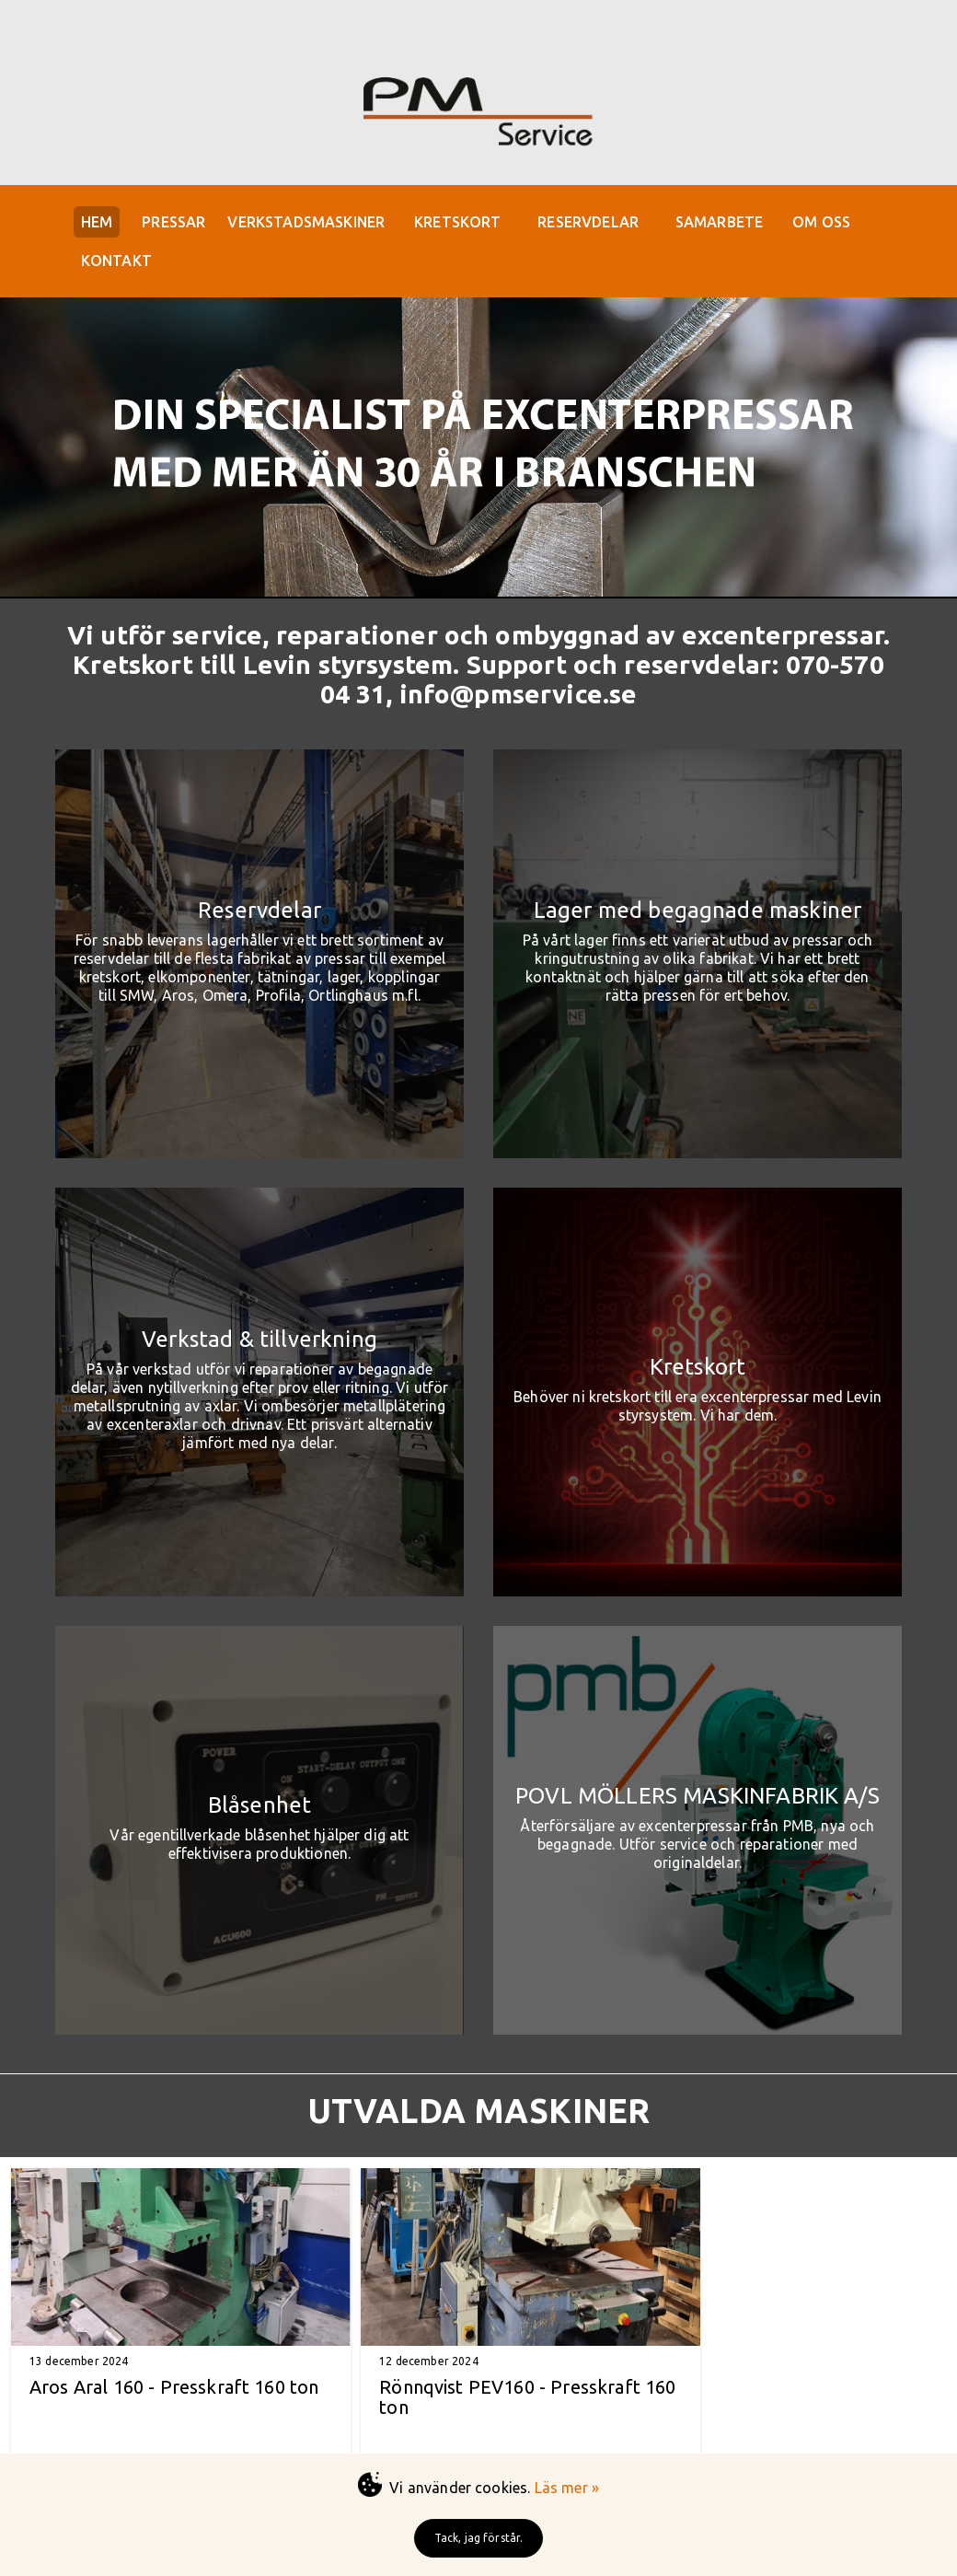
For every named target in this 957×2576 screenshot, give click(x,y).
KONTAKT (121, 266)
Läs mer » (567, 2487)
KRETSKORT (476, 223)
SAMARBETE (747, 223)
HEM (101, 223)
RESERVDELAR (612, 223)
